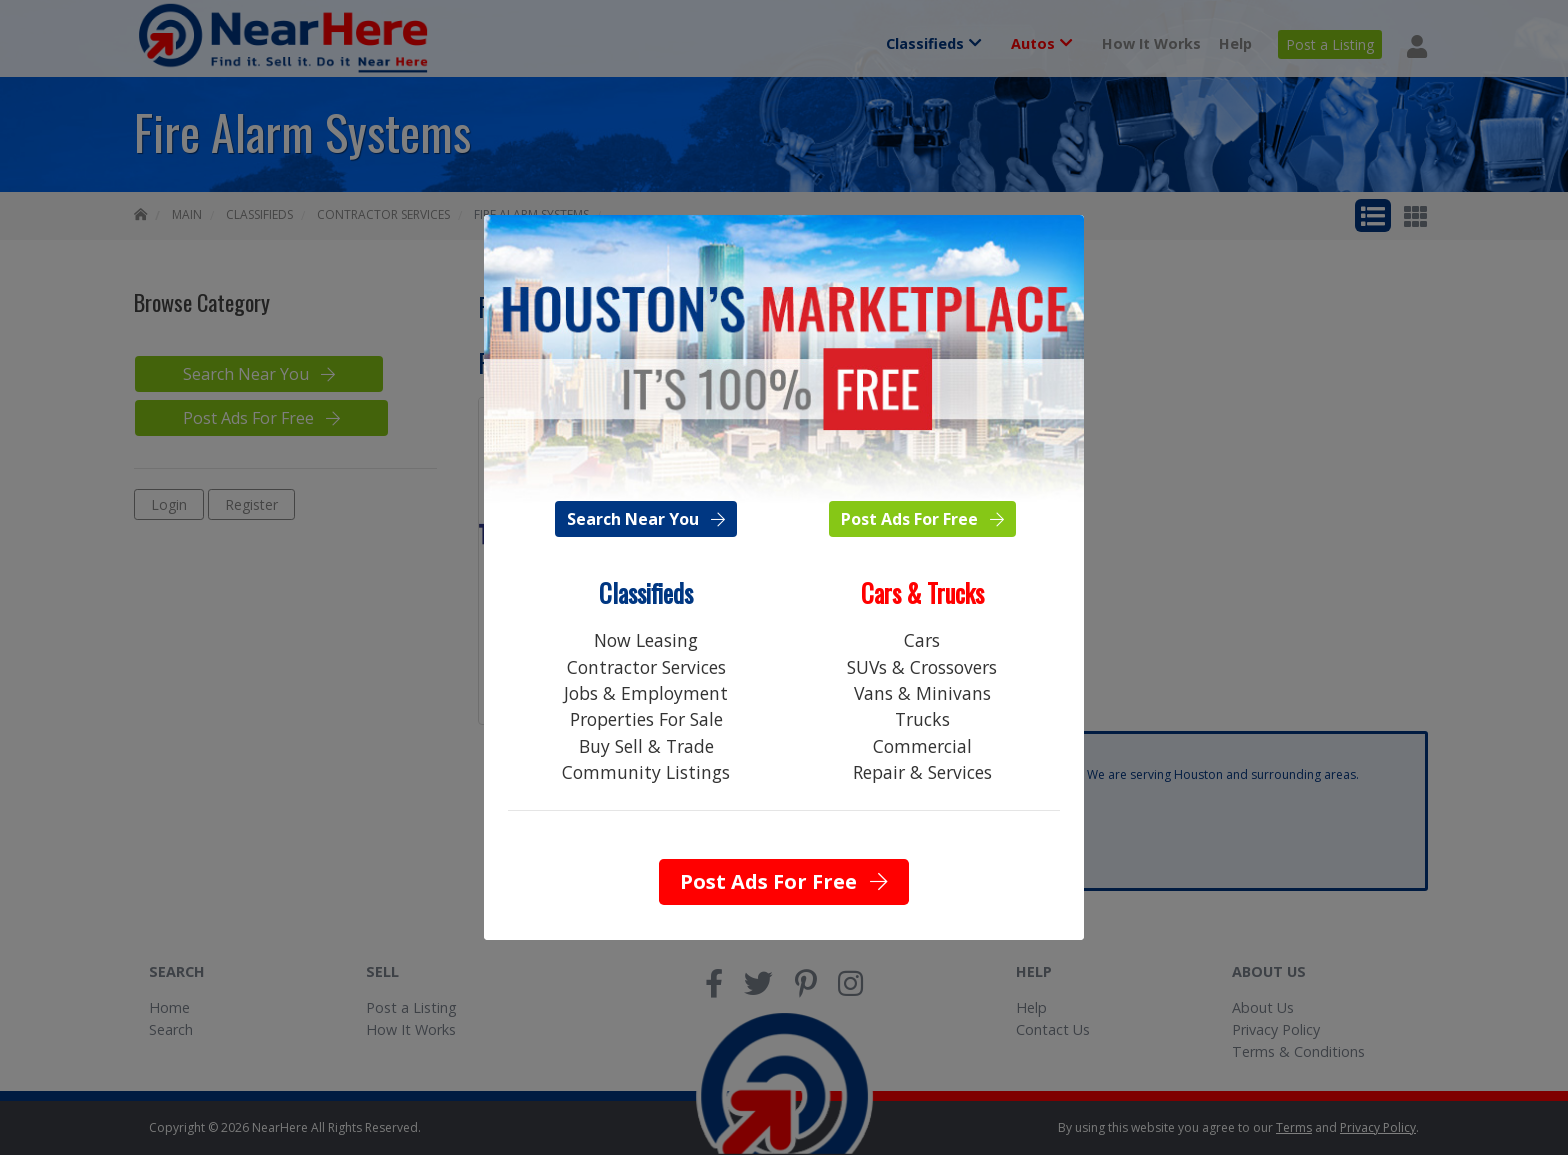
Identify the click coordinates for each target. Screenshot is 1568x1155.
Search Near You (646, 519)
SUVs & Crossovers (922, 667)
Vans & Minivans (922, 693)
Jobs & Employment (646, 693)
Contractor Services (646, 667)
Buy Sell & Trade (646, 746)
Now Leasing (646, 640)
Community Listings (646, 772)
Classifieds (646, 593)
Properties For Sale (646, 719)
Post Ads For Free (922, 519)
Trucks (922, 719)
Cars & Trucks (922, 593)
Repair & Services (922, 772)
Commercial (922, 746)
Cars (922, 640)
